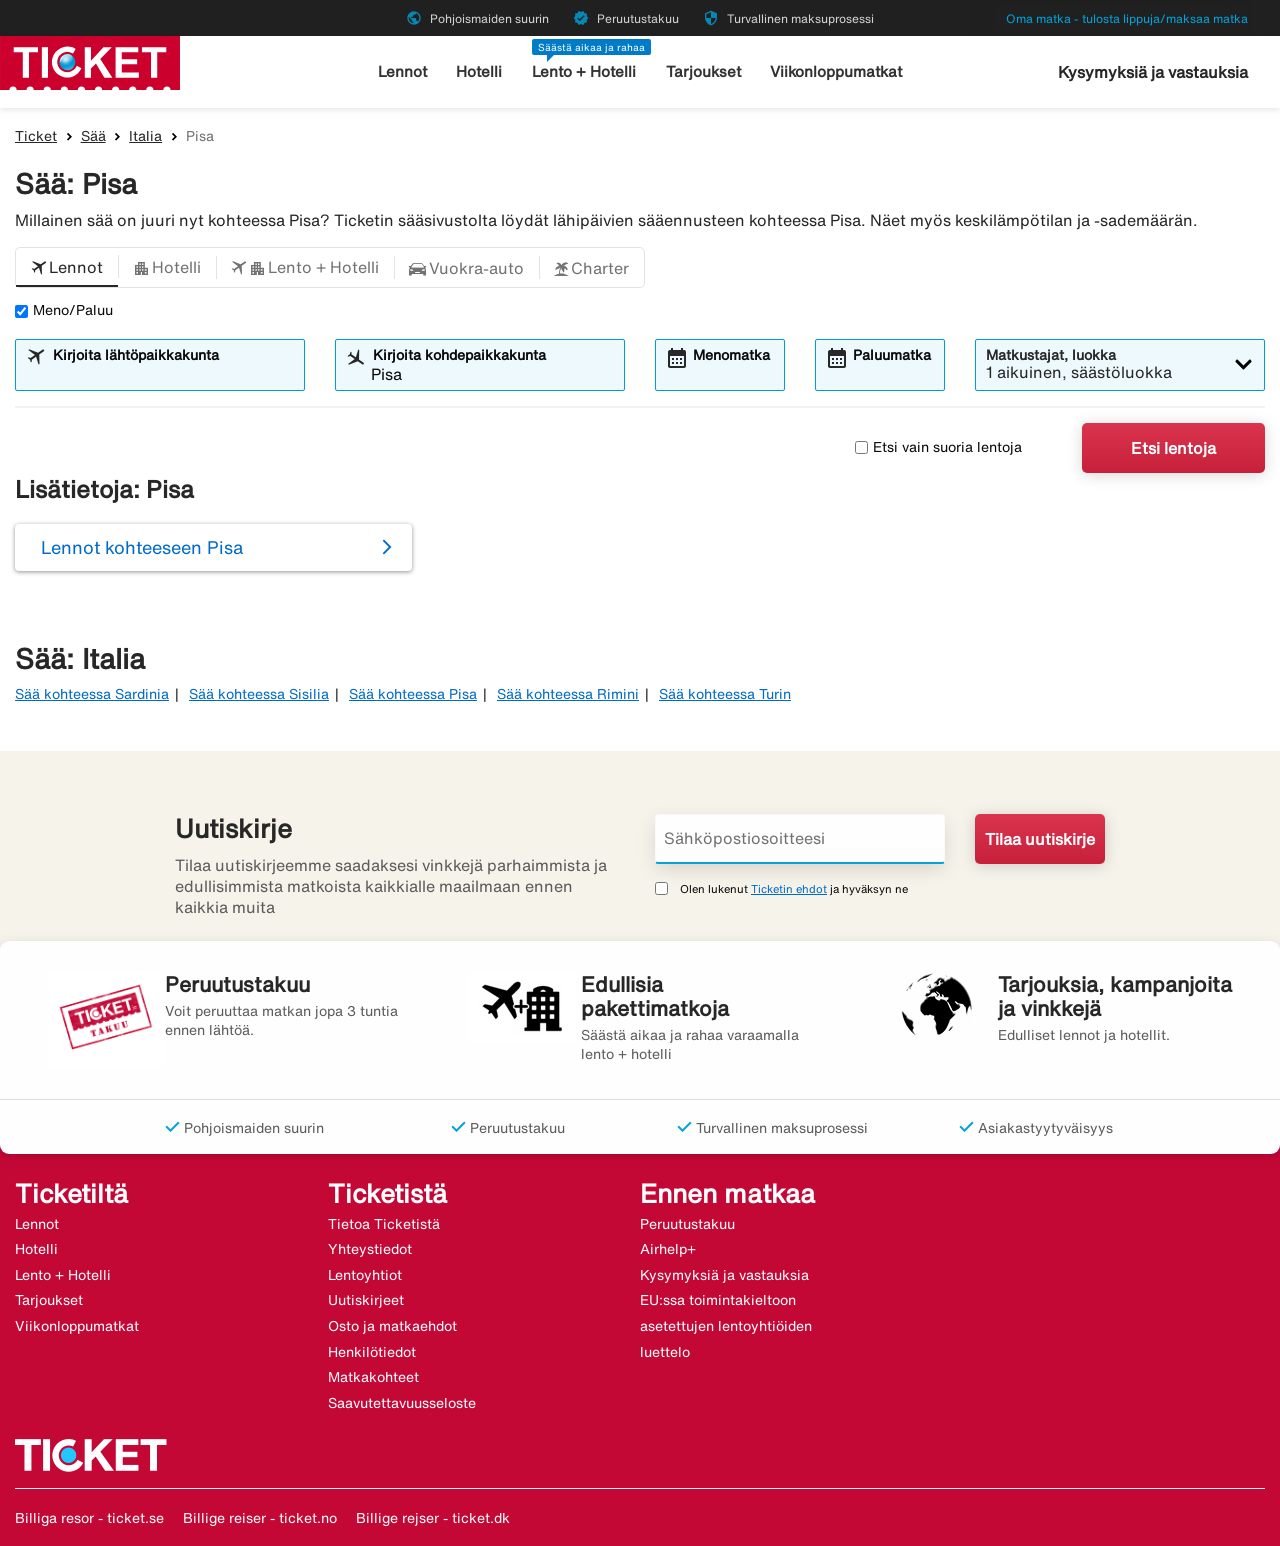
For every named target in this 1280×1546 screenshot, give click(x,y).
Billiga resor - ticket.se (89, 1518)
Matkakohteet (373, 1377)
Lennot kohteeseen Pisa (142, 547)
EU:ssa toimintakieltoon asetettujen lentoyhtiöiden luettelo (726, 1325)
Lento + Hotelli (584, 71)
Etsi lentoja (1173, 448)
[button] (67, 268)
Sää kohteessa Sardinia (92, 694)
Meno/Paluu (64, 310)
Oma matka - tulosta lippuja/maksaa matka (1127, 18)
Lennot (402, 71)
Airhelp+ (668, 1249)
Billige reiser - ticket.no (260, 1518)
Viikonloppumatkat (836, 71)
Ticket (36, 136)
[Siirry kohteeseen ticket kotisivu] (90, 61)
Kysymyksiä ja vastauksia (1153, 72)
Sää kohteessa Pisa (413, 694)
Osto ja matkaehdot (392, 1326)
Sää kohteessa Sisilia (259, 694)
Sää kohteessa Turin (725, 694)
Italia (145, 136)
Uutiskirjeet (366, 1300)
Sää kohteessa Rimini (568, 694)
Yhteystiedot (370, 1249)
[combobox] (172, 374)
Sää (93, 136)
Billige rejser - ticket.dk (433, 1518)
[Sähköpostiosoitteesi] (800, 839)
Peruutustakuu (687, 1224)
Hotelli (479, 71)
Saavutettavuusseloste (402, 1403)
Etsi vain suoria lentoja (938, 447)
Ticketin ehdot (789, 888)
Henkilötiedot (372, 1352)
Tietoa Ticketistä (384, 1224)
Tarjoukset (703, 71)
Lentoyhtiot (365, 1275)
